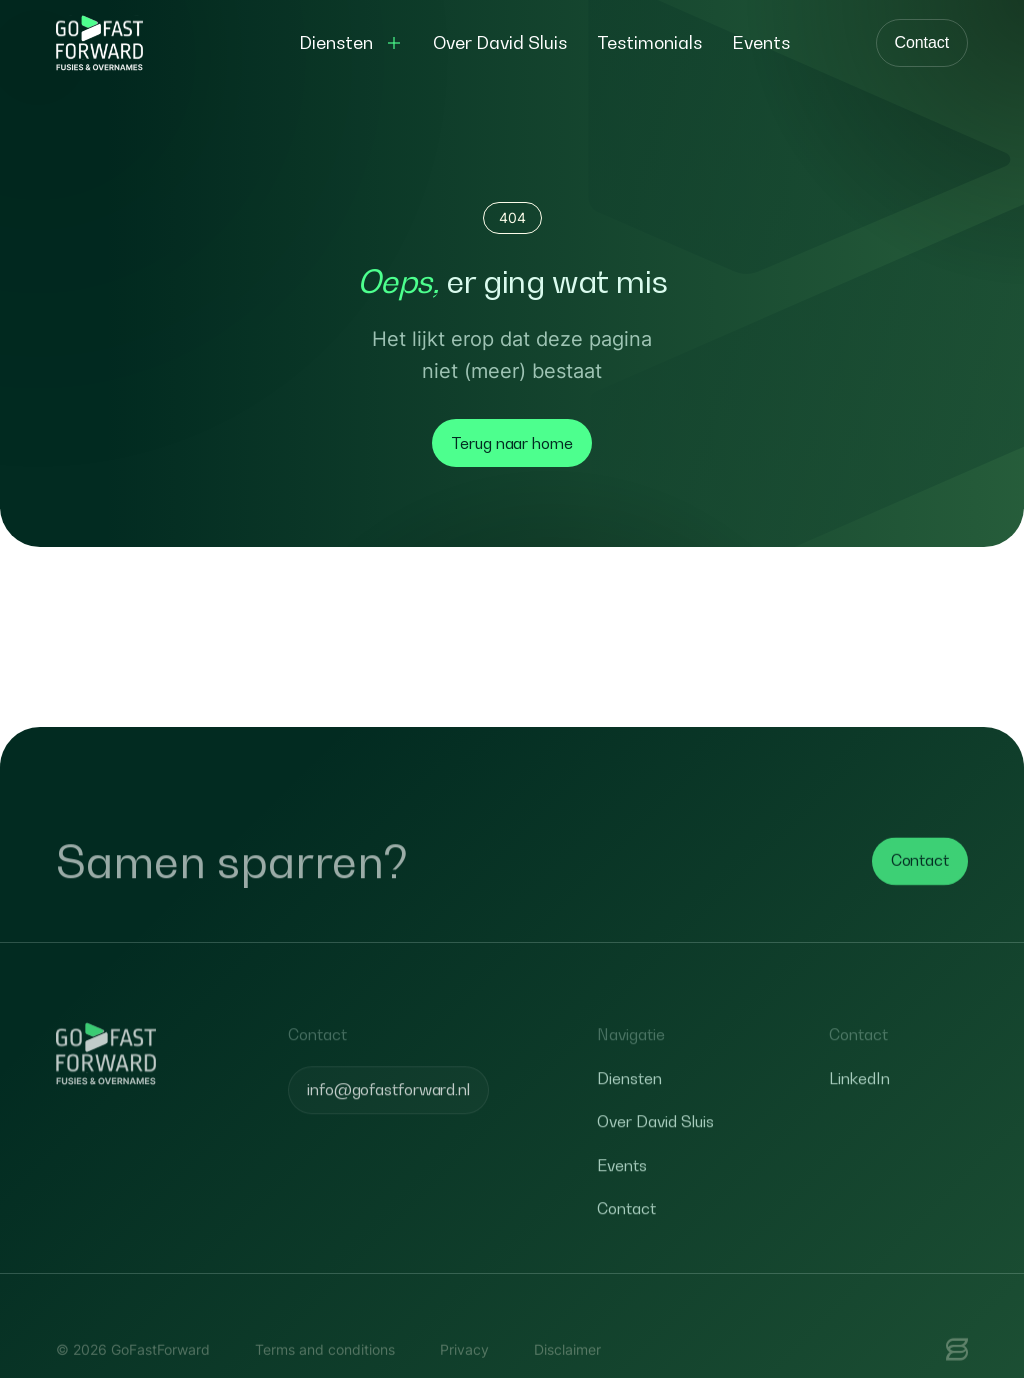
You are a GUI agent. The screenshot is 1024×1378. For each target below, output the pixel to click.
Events (622, 1191)
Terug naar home (512, 443)
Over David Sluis (655, 1148)
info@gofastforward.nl (388, 1115)
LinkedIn (859, 1104)
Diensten (629, 1104)
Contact (922, 42)
